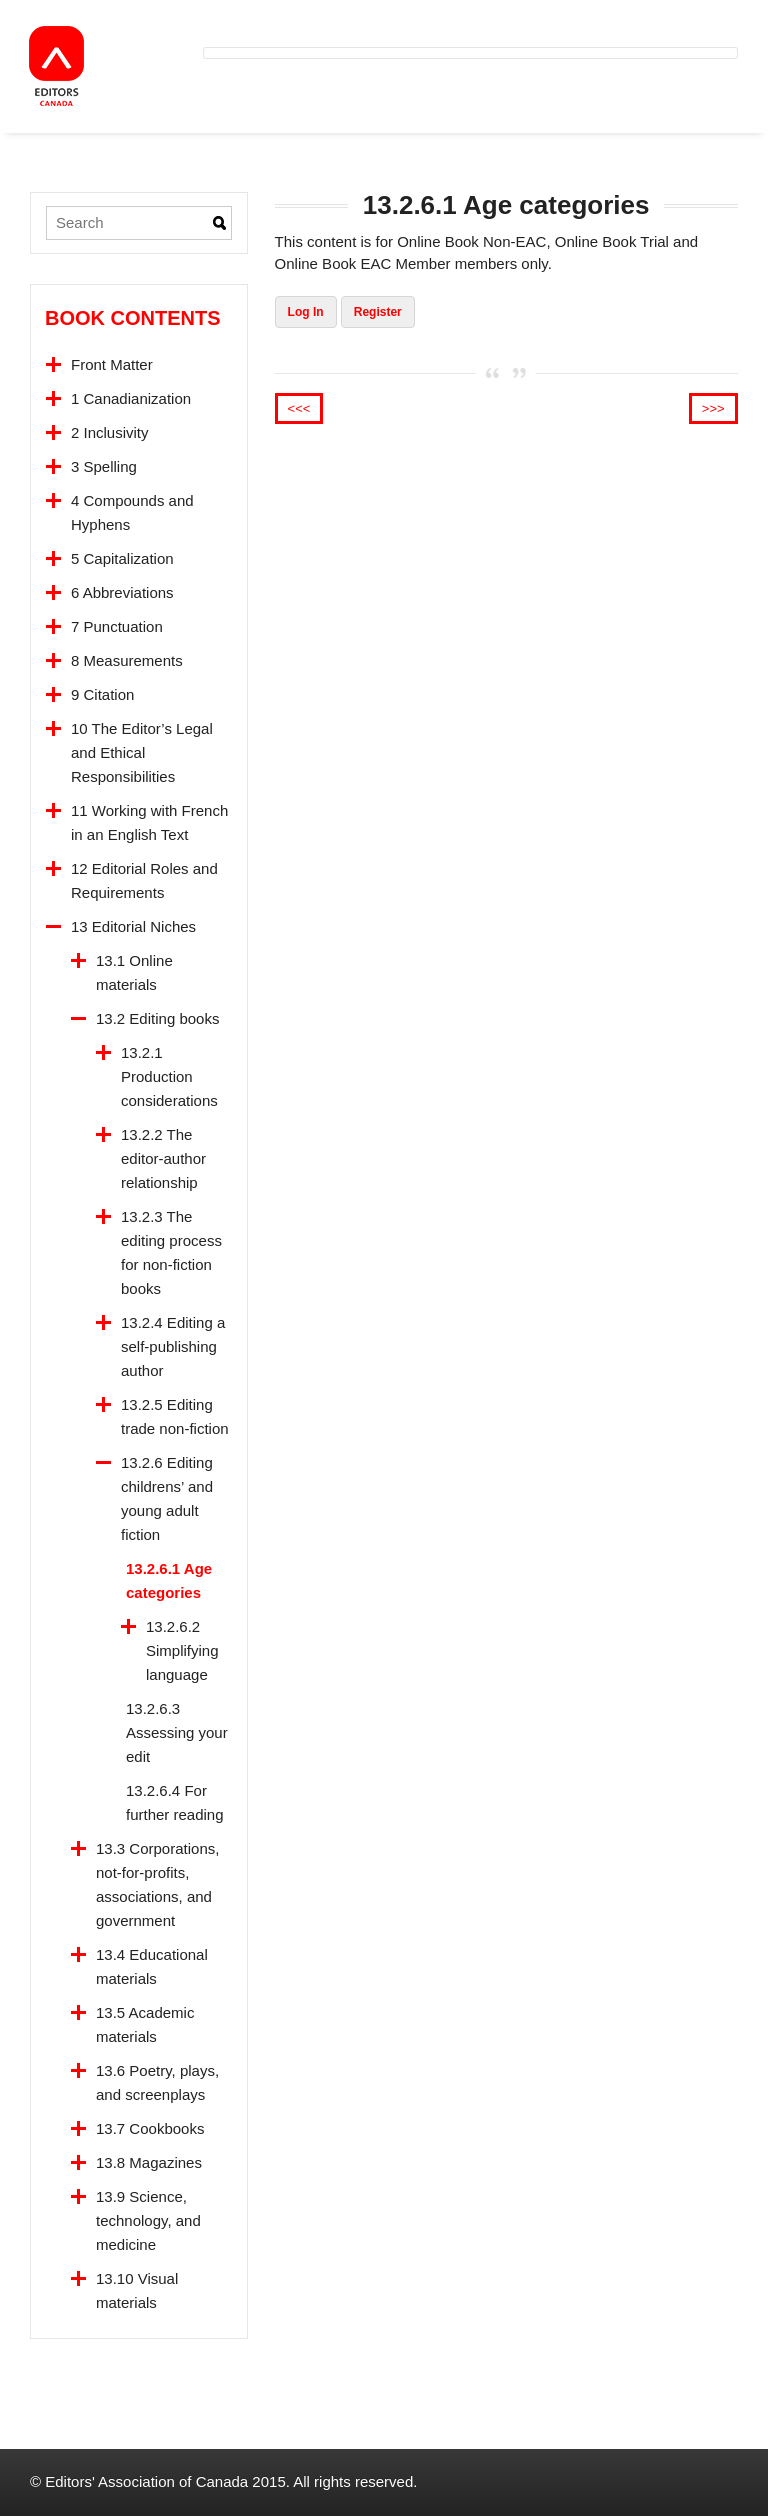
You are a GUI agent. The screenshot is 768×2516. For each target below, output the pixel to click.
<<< (299, 408)
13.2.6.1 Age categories (169, 1580)
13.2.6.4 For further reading (175, 1802)
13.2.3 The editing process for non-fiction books (171, 1252)
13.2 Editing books (157, 1018)
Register (378, 312)
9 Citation (102, 694)
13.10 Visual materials (137, 2290)
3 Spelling (104, 466)
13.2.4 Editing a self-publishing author (173, 1346)
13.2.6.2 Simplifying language (182, 1650)
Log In (306, 312)
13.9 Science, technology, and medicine (148, 2220)
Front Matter (112, 364)
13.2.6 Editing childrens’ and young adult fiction (167, 1498)
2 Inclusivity (110, 432)
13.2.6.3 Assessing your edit (177, 1732)
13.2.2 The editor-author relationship (163, 1158)
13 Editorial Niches (133, 926)
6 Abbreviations (122, 592)
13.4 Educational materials (152, 1966)
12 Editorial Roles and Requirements (144, 880)
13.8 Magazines (149, 2162)
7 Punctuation (117, 626)
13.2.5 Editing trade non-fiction (175, 1416)
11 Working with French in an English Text (149, 822)
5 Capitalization (122, 558)
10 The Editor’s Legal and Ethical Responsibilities (142, 752)
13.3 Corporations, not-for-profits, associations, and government (157, 1884)
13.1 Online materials (134, 972)
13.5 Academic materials (145, 2024)
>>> (713, 408)
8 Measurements (127, 660)
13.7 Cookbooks (150, 2128)
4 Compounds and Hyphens (132, 512)
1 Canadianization (131, 398)
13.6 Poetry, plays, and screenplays (157, 2082)
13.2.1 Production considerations (169, 1076)
